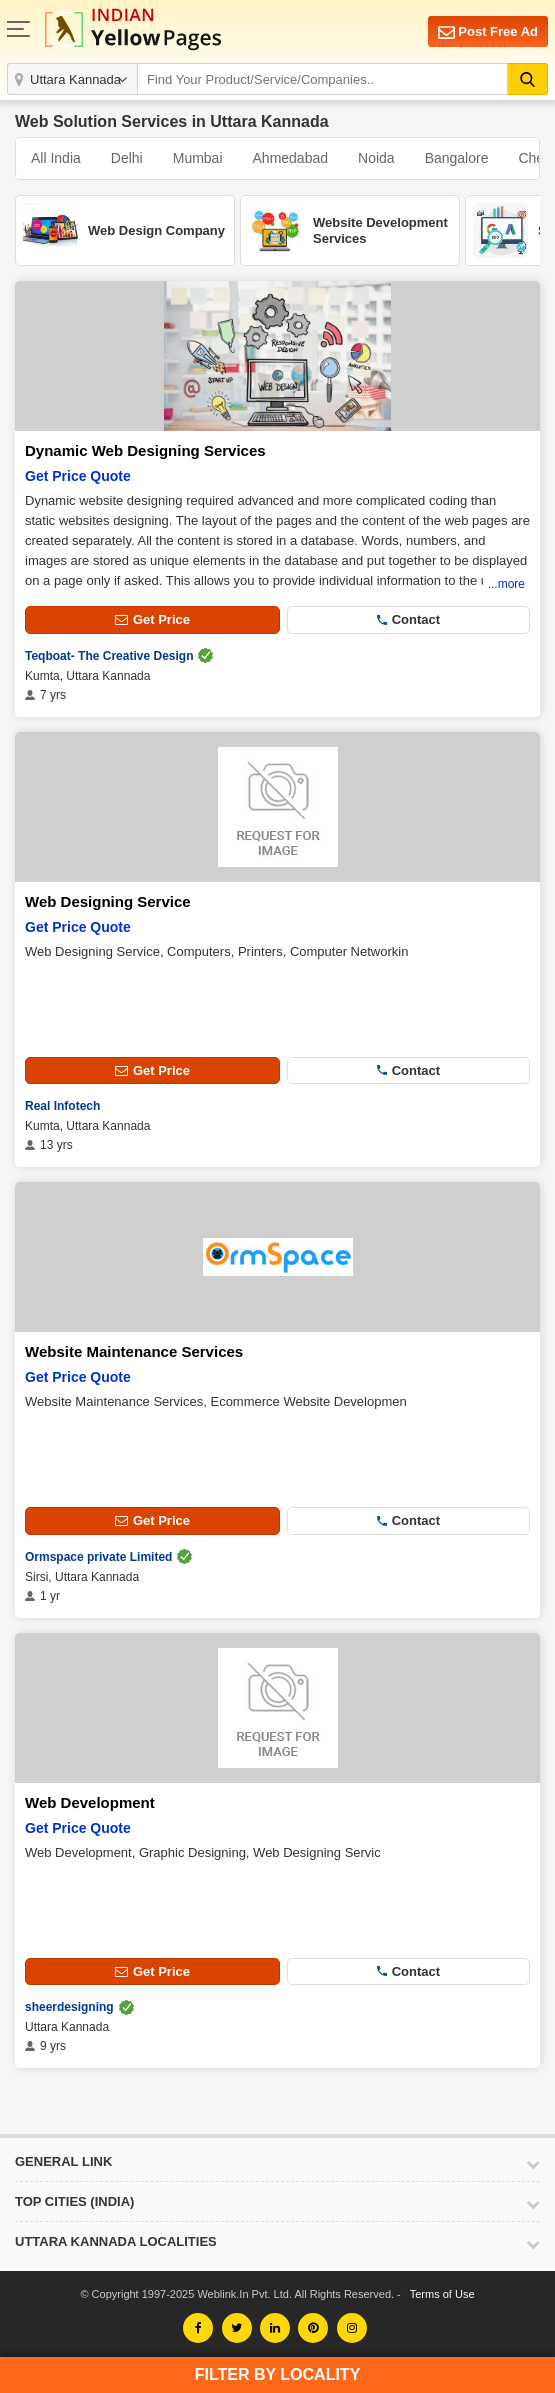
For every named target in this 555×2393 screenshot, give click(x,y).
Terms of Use (442, 2294)
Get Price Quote (78, 476)
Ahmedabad (291, 158)
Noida (376, 158)
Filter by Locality (278, 2374)
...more (506, 584)
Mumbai (198, 158)
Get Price (152, 619)
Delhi (127, 158)
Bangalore (457, 158)
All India (56, 158)
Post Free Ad (488, 32)
